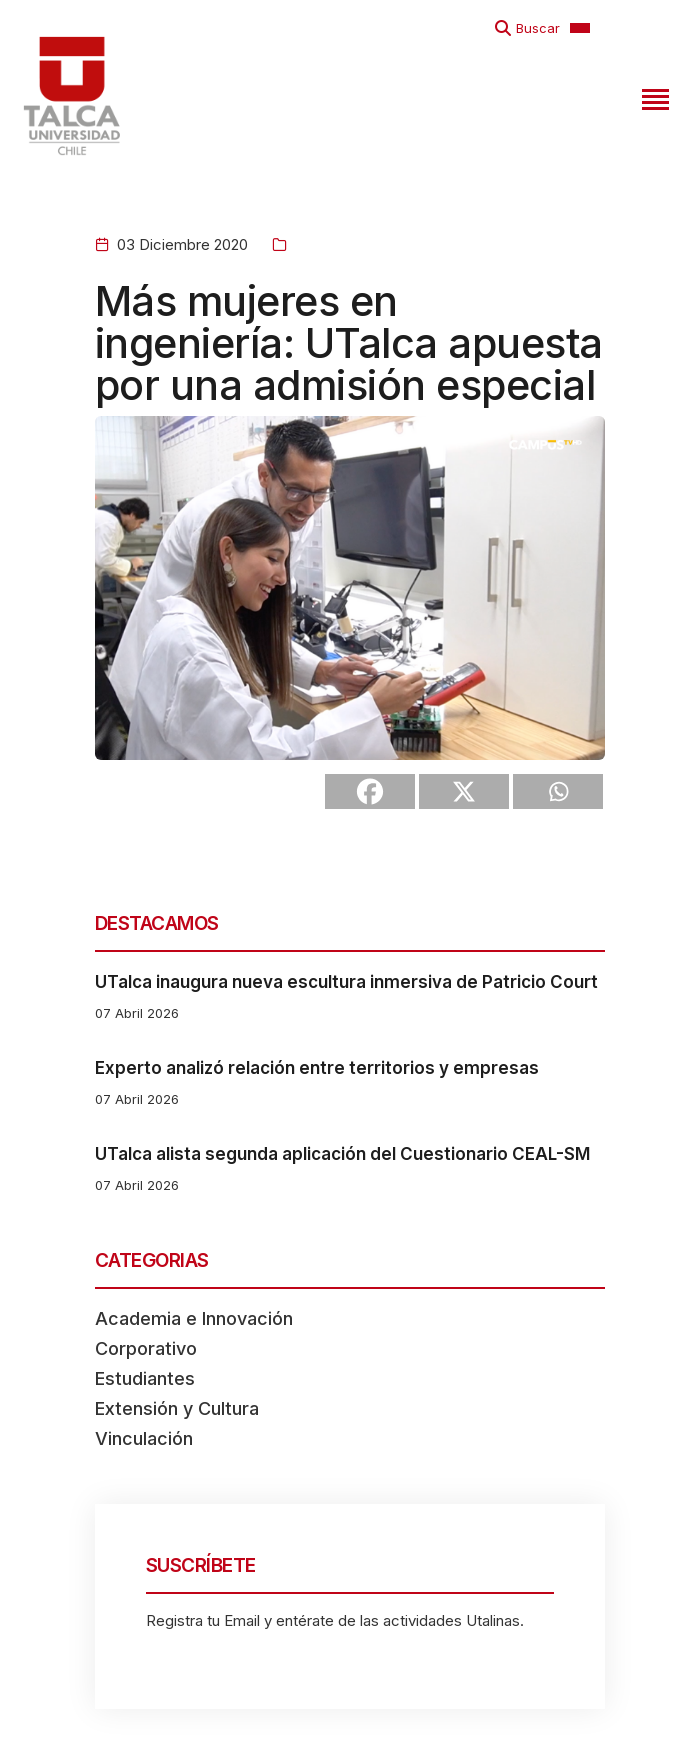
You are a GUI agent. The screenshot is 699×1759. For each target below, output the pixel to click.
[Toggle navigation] (653, 96)
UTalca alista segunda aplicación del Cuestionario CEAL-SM (342, 1154)
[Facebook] (370, 791)
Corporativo (146, 1348)
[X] (464, 791)
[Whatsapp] (558, 791)
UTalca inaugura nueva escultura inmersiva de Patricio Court (346, 982)
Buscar (538, 28)
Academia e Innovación (194, 1318)
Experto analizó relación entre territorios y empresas (317, 1068)
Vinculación (144, 1438)
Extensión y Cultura (177, 1408)
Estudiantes (145, 1378)
